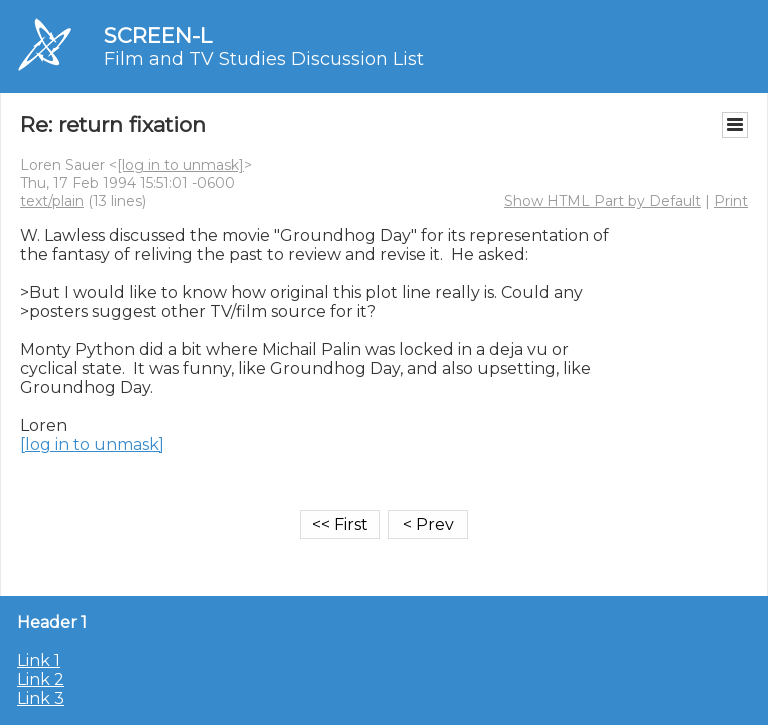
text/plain (52, 201)
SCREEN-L (158, 35)
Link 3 (40, 698)
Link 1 (38, 660)
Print (731, 201)
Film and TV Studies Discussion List (264, 59)
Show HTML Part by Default (602, 201)
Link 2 (40, 679)
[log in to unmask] (180, 165)
